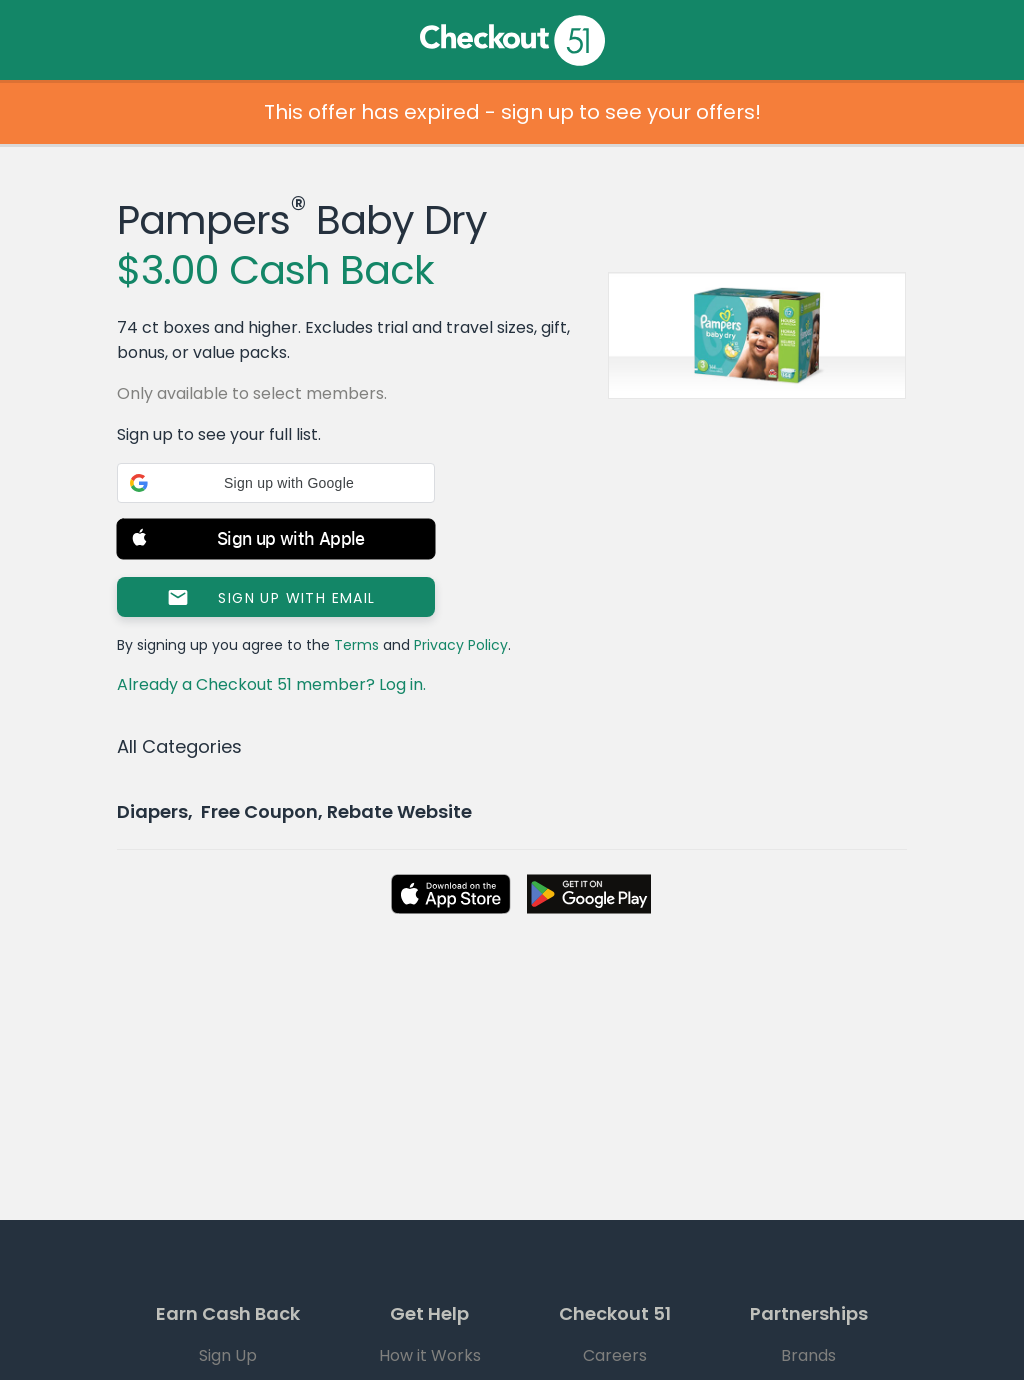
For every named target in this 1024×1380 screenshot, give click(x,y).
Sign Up (228, 1355)
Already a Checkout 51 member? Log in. (271, 684)
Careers (615, 1355)
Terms (356, 645)
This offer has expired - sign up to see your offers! (512, 112)
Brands (808, 1355)
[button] (276, 483)
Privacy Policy (461, 645)
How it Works (430, 1355)
